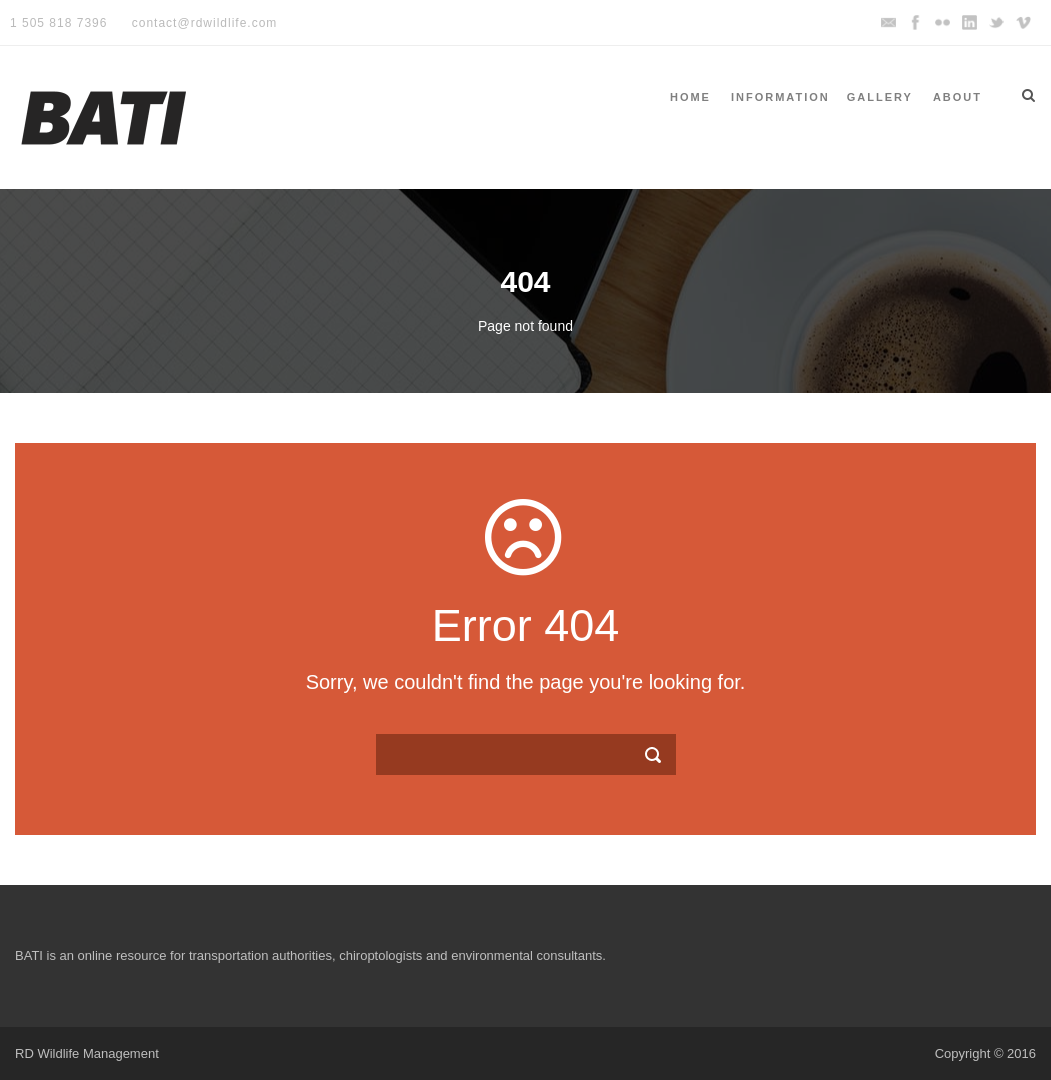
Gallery (880, 97)
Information (780, 97)
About (957, 97)
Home (690, 97)
